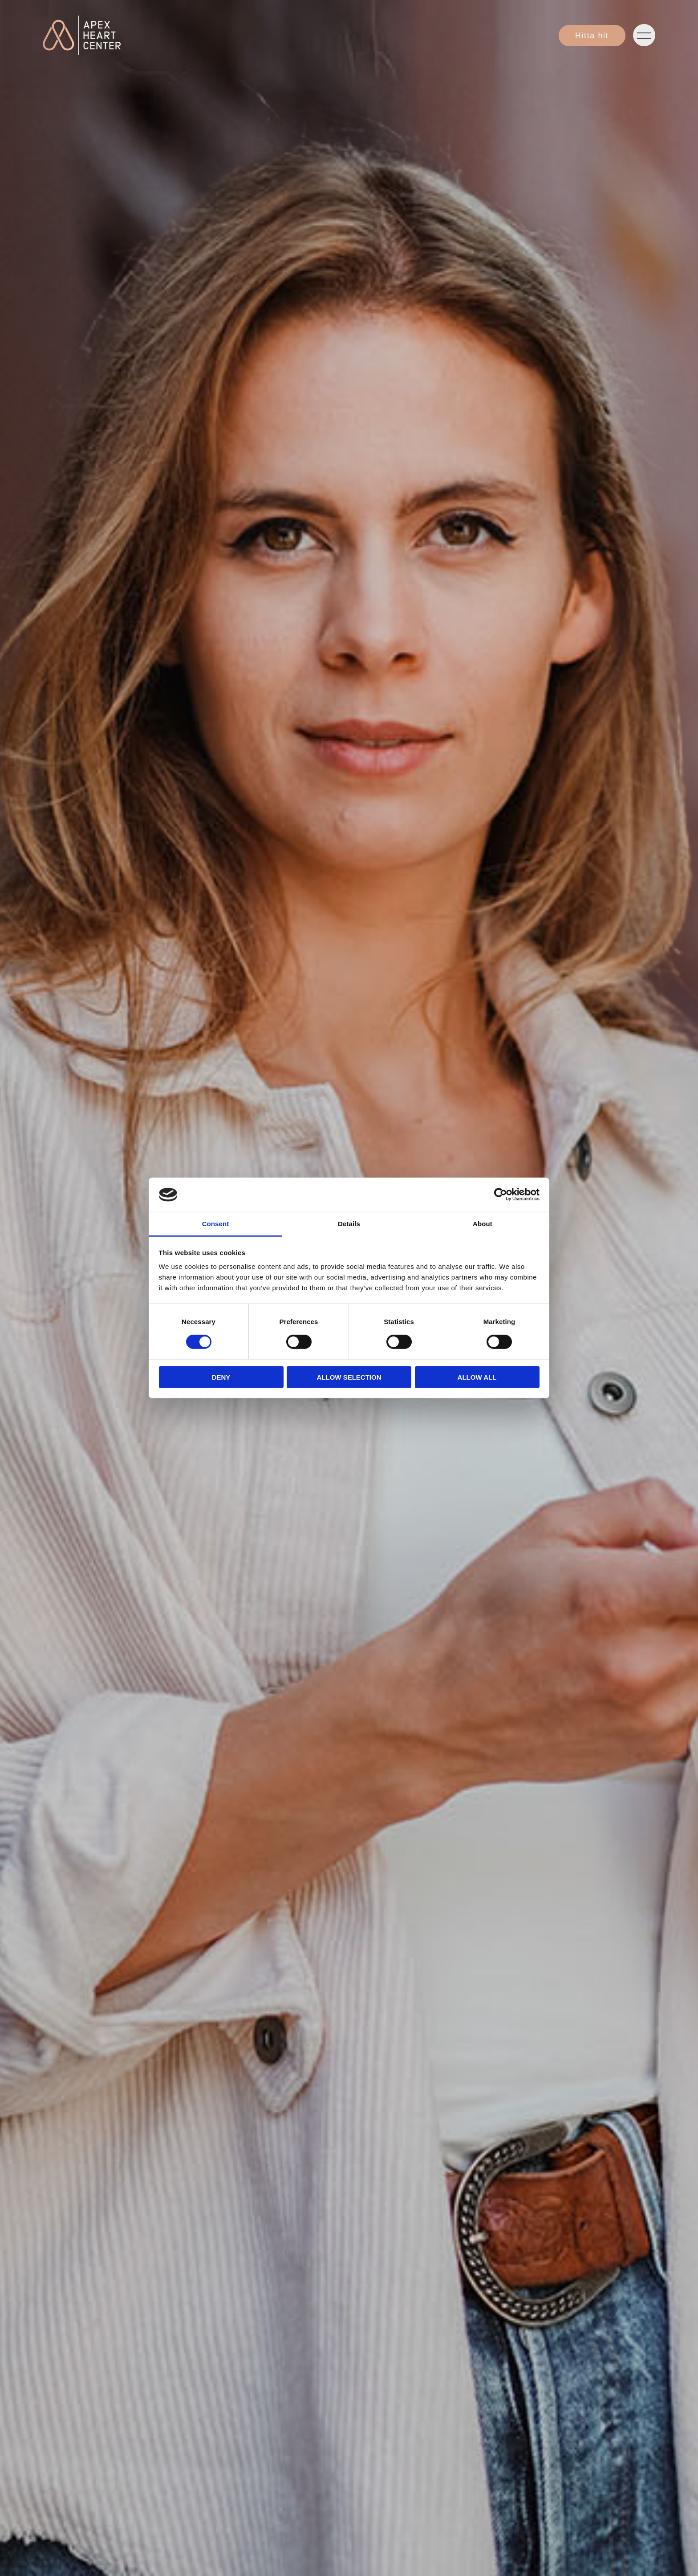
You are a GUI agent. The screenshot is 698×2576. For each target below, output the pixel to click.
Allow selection (349, 1377)
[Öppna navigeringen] (644, 35)
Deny (221, 1377)
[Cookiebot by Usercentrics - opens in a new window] (501, 1194)
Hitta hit (592, 35)
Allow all (477, 1377)
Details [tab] (349, 1223)
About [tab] (482, 1223)
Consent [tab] (215, 1223)
